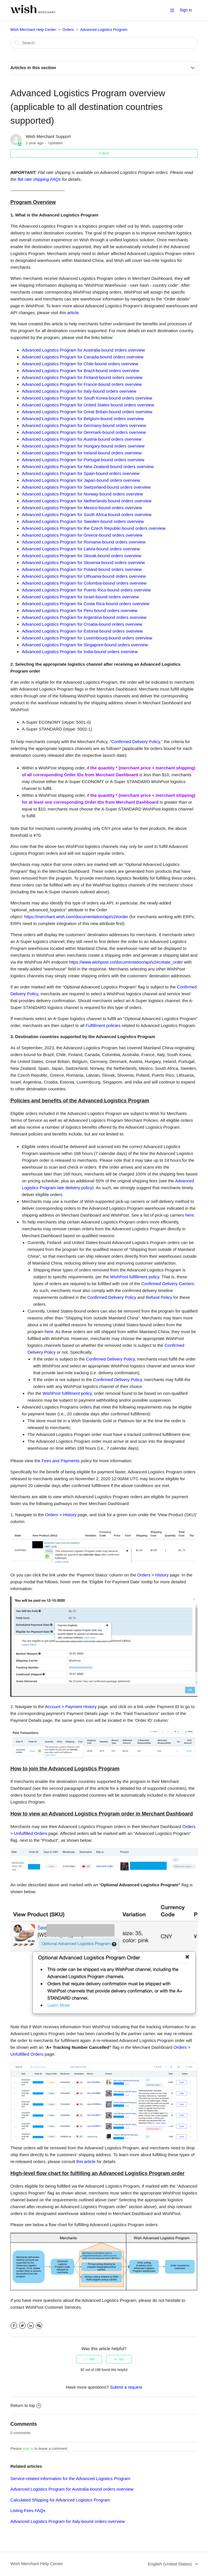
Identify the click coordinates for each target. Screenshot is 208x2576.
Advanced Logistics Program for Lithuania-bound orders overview (84, 576)
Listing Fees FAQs (27, 2510)
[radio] (89, 2359)
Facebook (13, 2325)
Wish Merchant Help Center (33, 29)
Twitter (22, 2325)
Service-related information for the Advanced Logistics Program (70, 2478)
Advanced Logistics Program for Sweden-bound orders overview (83, 521)
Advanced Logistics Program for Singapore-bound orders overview (85, 644)
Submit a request (126, 2387)
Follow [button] (104, 153)
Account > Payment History (70, 1706)
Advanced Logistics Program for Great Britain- (87, 411)
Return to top (25, 2405)
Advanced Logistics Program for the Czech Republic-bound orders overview (93, 528)
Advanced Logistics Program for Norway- (82, 493)
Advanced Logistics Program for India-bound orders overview (80, 651)
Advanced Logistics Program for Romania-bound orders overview (84, 541)
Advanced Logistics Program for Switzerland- (86, 487)
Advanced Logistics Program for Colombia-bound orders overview (84, 583)
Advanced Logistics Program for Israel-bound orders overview (80, 596)
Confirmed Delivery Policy (135, 741)
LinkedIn (30, 2325)
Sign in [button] (186, 10)
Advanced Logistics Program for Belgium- (83, 418)
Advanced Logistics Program (103, 29)
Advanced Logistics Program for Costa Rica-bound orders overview (85, 603)
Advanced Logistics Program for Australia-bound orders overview (83, 350)
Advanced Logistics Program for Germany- (84, 425)
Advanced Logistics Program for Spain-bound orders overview (80, 473)
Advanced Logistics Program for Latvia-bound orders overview (81, 548)
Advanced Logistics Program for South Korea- (87, 398)
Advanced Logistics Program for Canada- (82, 356)
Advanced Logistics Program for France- (82, 384)
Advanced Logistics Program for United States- (88, 404)
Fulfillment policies (103, 1025)
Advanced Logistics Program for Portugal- (83, 459)
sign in (28, 2448)
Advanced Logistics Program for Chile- (80, 363)
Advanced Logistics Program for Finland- (82, 377)
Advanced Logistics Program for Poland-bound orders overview (82, 569)
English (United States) (170, 2563)
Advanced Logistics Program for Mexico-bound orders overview (82, 507)
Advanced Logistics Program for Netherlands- (86, 500)
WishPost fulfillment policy (134, 1276)
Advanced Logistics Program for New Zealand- (88, 466)
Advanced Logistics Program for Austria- (81, 439)
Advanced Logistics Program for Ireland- (81, 452)
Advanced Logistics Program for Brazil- (80, 370)
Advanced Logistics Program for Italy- (79, 391)
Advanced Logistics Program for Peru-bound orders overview (79, 610)
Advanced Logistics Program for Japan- (81, 480)
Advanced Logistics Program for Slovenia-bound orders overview (83, 562)
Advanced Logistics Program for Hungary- (83, 446)
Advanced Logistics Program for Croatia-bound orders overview (82, 624)
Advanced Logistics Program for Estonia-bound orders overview (82, 631)
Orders (68, 29)
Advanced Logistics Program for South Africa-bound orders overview (86, 514)
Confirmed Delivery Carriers (167, 1283)
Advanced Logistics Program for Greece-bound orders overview (82, 535)
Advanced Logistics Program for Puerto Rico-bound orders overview (86, 589)
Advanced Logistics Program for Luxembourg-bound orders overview (87, 637)
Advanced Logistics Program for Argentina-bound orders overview (84, 617)
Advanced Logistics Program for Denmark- (84, 432)
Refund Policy (159, 1297)
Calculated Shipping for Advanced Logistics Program (60, 2499)
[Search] (103, 43)
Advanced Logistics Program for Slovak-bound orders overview (81, 555)
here (189, 1215)
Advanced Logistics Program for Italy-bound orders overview (67, 2521)
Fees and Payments (61, 1460)
